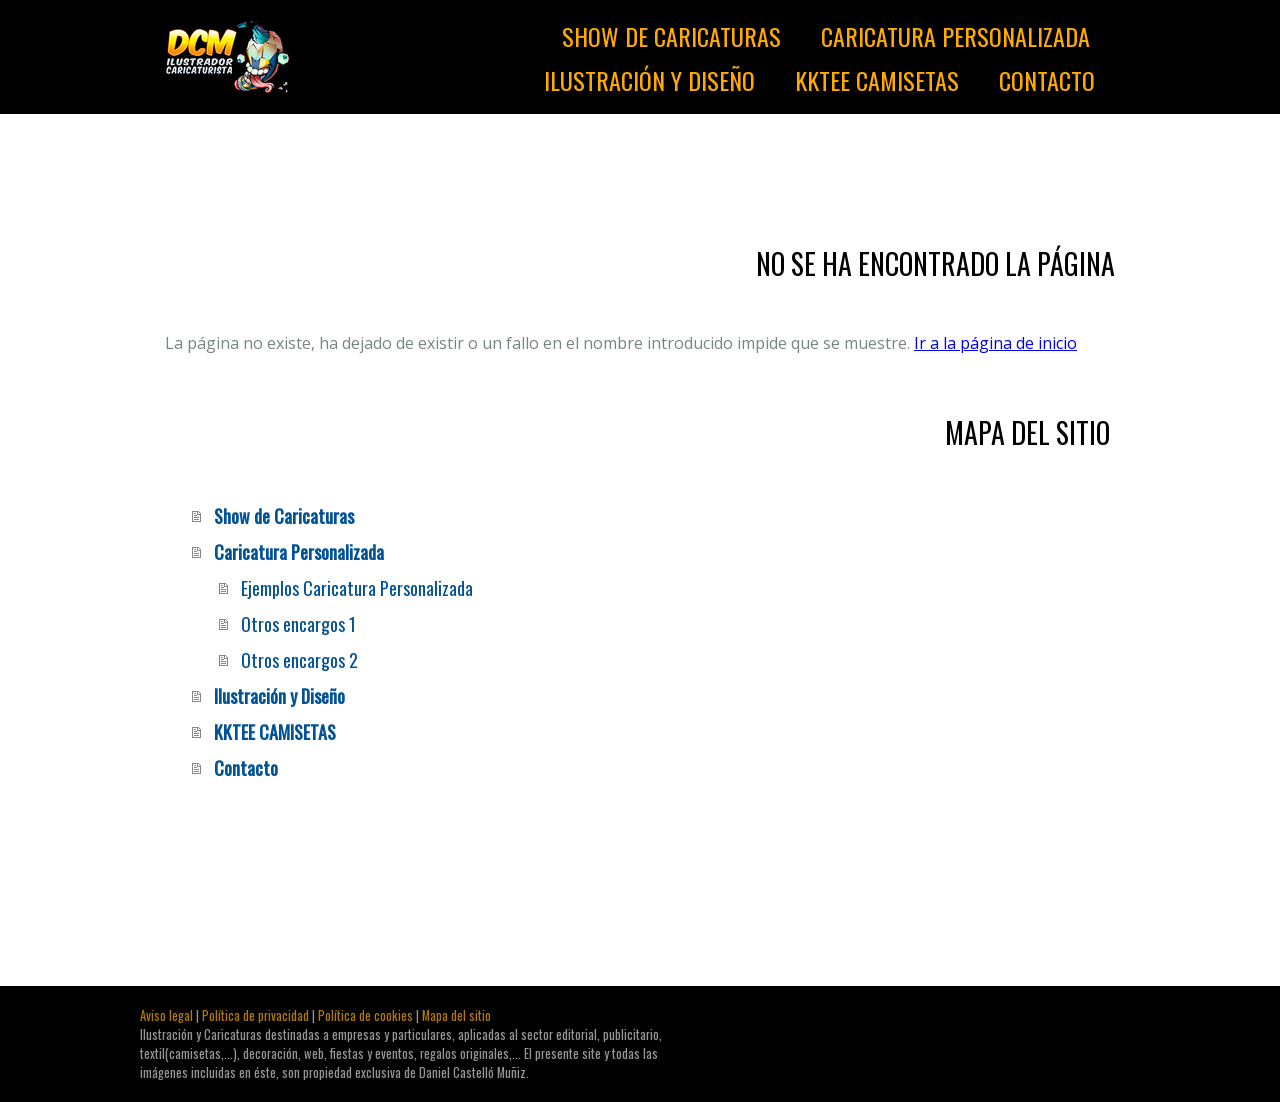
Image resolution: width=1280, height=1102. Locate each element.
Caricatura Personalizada (955, 36)
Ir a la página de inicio (995, 343)
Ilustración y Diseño (649, 80)
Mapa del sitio (456, 1015)
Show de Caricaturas (671, 36)
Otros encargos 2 (299, 660)
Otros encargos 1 (298, 624)
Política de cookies (365, 1015)
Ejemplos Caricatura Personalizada (357, 588)
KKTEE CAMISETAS (877, 80)
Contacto (1047, 80)
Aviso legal (166, 1015)
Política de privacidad (255, 1015)
